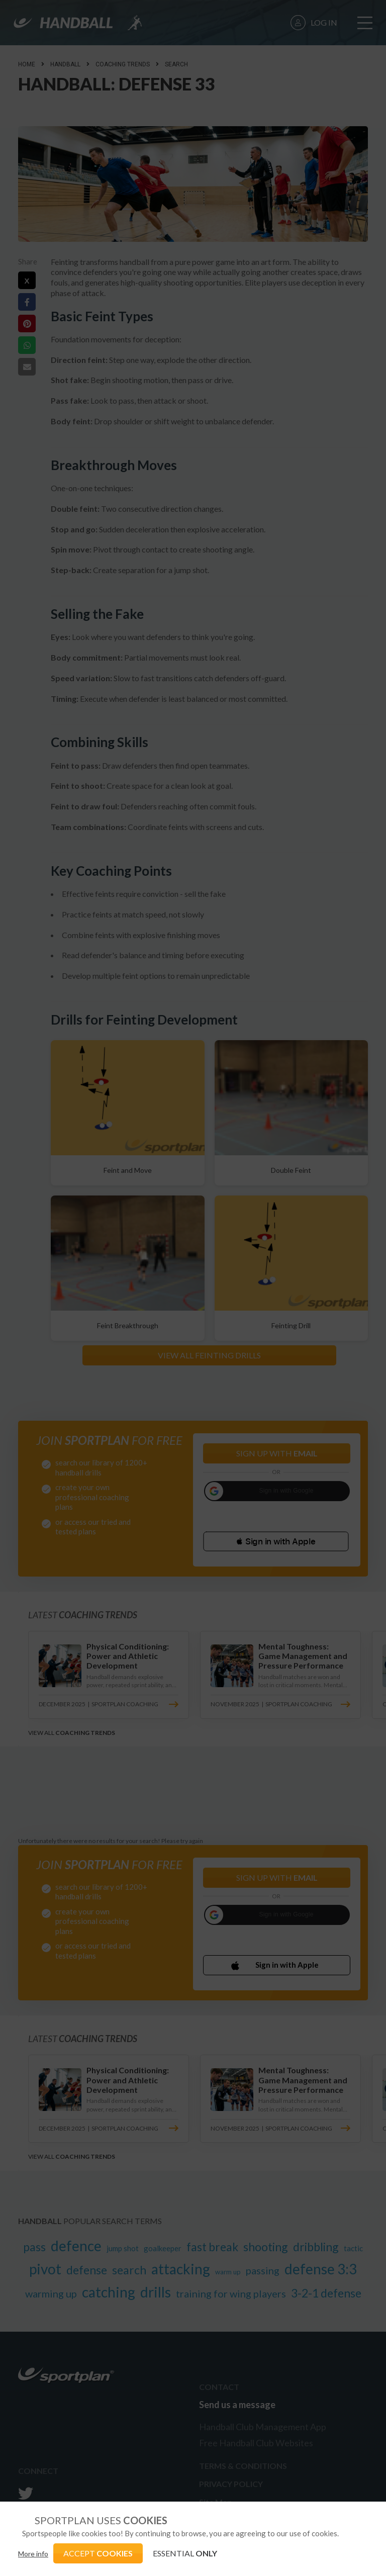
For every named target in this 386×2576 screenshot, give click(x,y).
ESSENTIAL (185, 2553)
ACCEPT (98, 2553)
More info (33, 2553)
